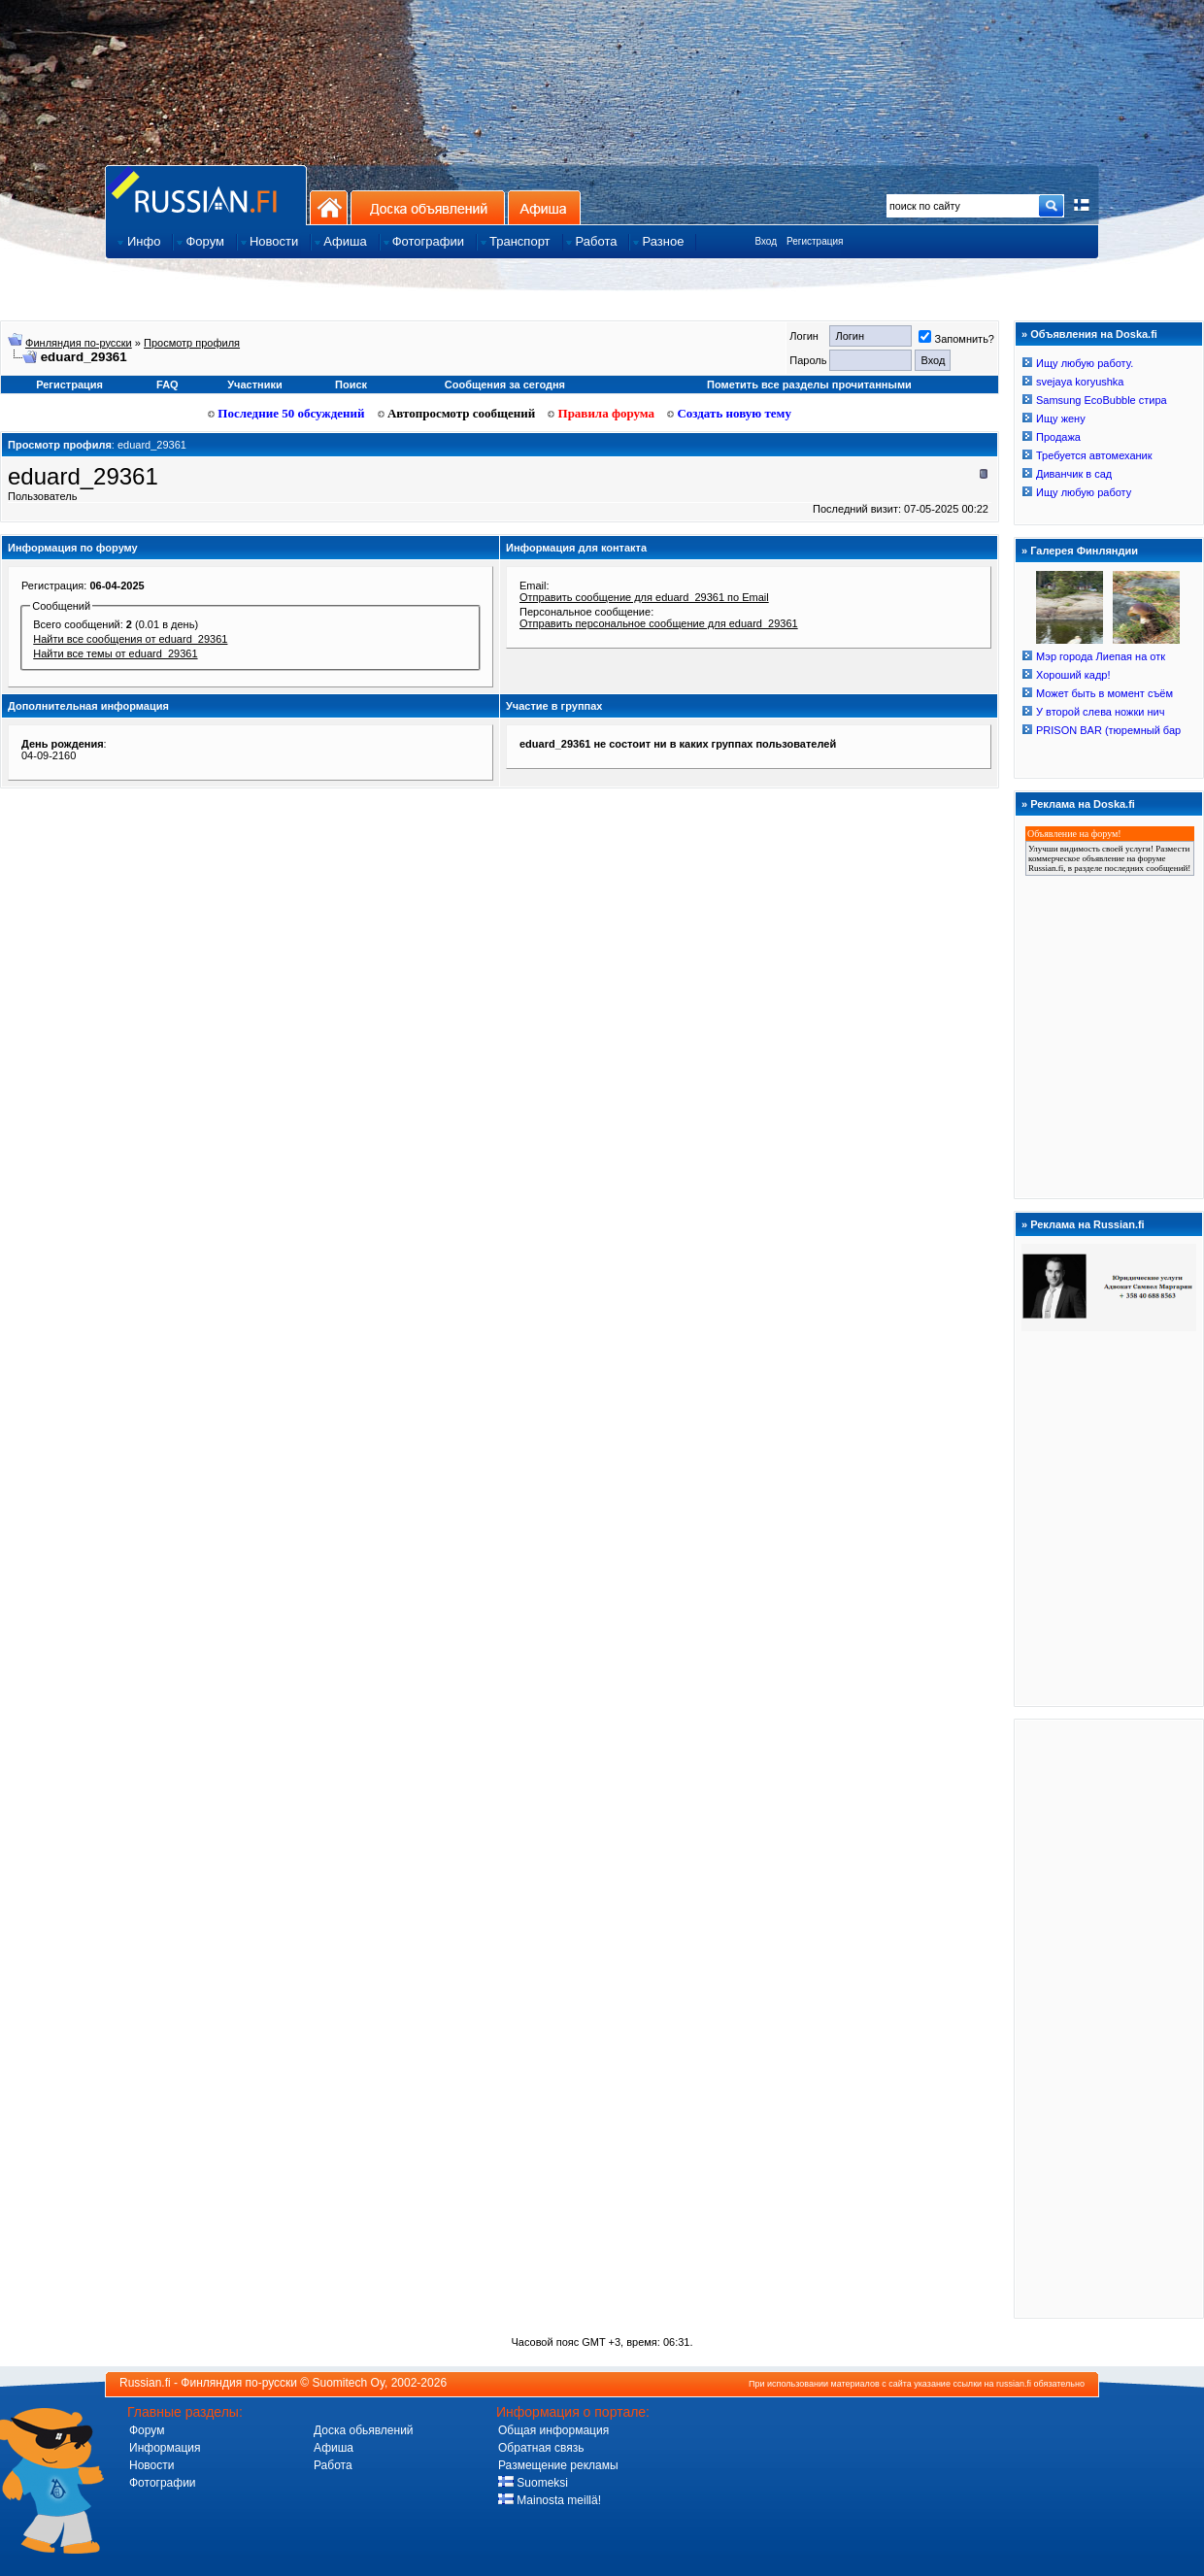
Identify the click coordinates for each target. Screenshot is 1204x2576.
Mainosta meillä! (549, 2500)
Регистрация (814, 241)
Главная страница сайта (206, 194)
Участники (255, 384)
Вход (765, 241)
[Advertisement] (1109, 2017)
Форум (146, 2430)
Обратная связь (541, 2448)
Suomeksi (533, 2483)
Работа (333, 2465)
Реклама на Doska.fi (1082, 804)
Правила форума (601, 413)
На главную (329, 207)
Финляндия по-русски (78, 343)
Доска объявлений (428, 207)
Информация (164, 2448)
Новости (151, 2465)
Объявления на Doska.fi (1093, 334)
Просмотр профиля (192, 343)
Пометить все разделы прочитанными (809, 384)
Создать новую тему (729, 413)
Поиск (351, 384)
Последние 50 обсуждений (286, 413)
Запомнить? (956, 339)
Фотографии (162, 2483)
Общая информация (553, 2430)
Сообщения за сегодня (505, 384)
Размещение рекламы (558, 2465)
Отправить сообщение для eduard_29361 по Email (644, 597)
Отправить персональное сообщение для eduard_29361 (658, 623)
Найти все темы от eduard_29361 (115, 653)
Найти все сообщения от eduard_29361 (130, 639)
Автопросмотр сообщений (457, 413)
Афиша (544, 207)
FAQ (167, 384)
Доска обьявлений (364, 2430)
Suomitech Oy (349, 2383)
